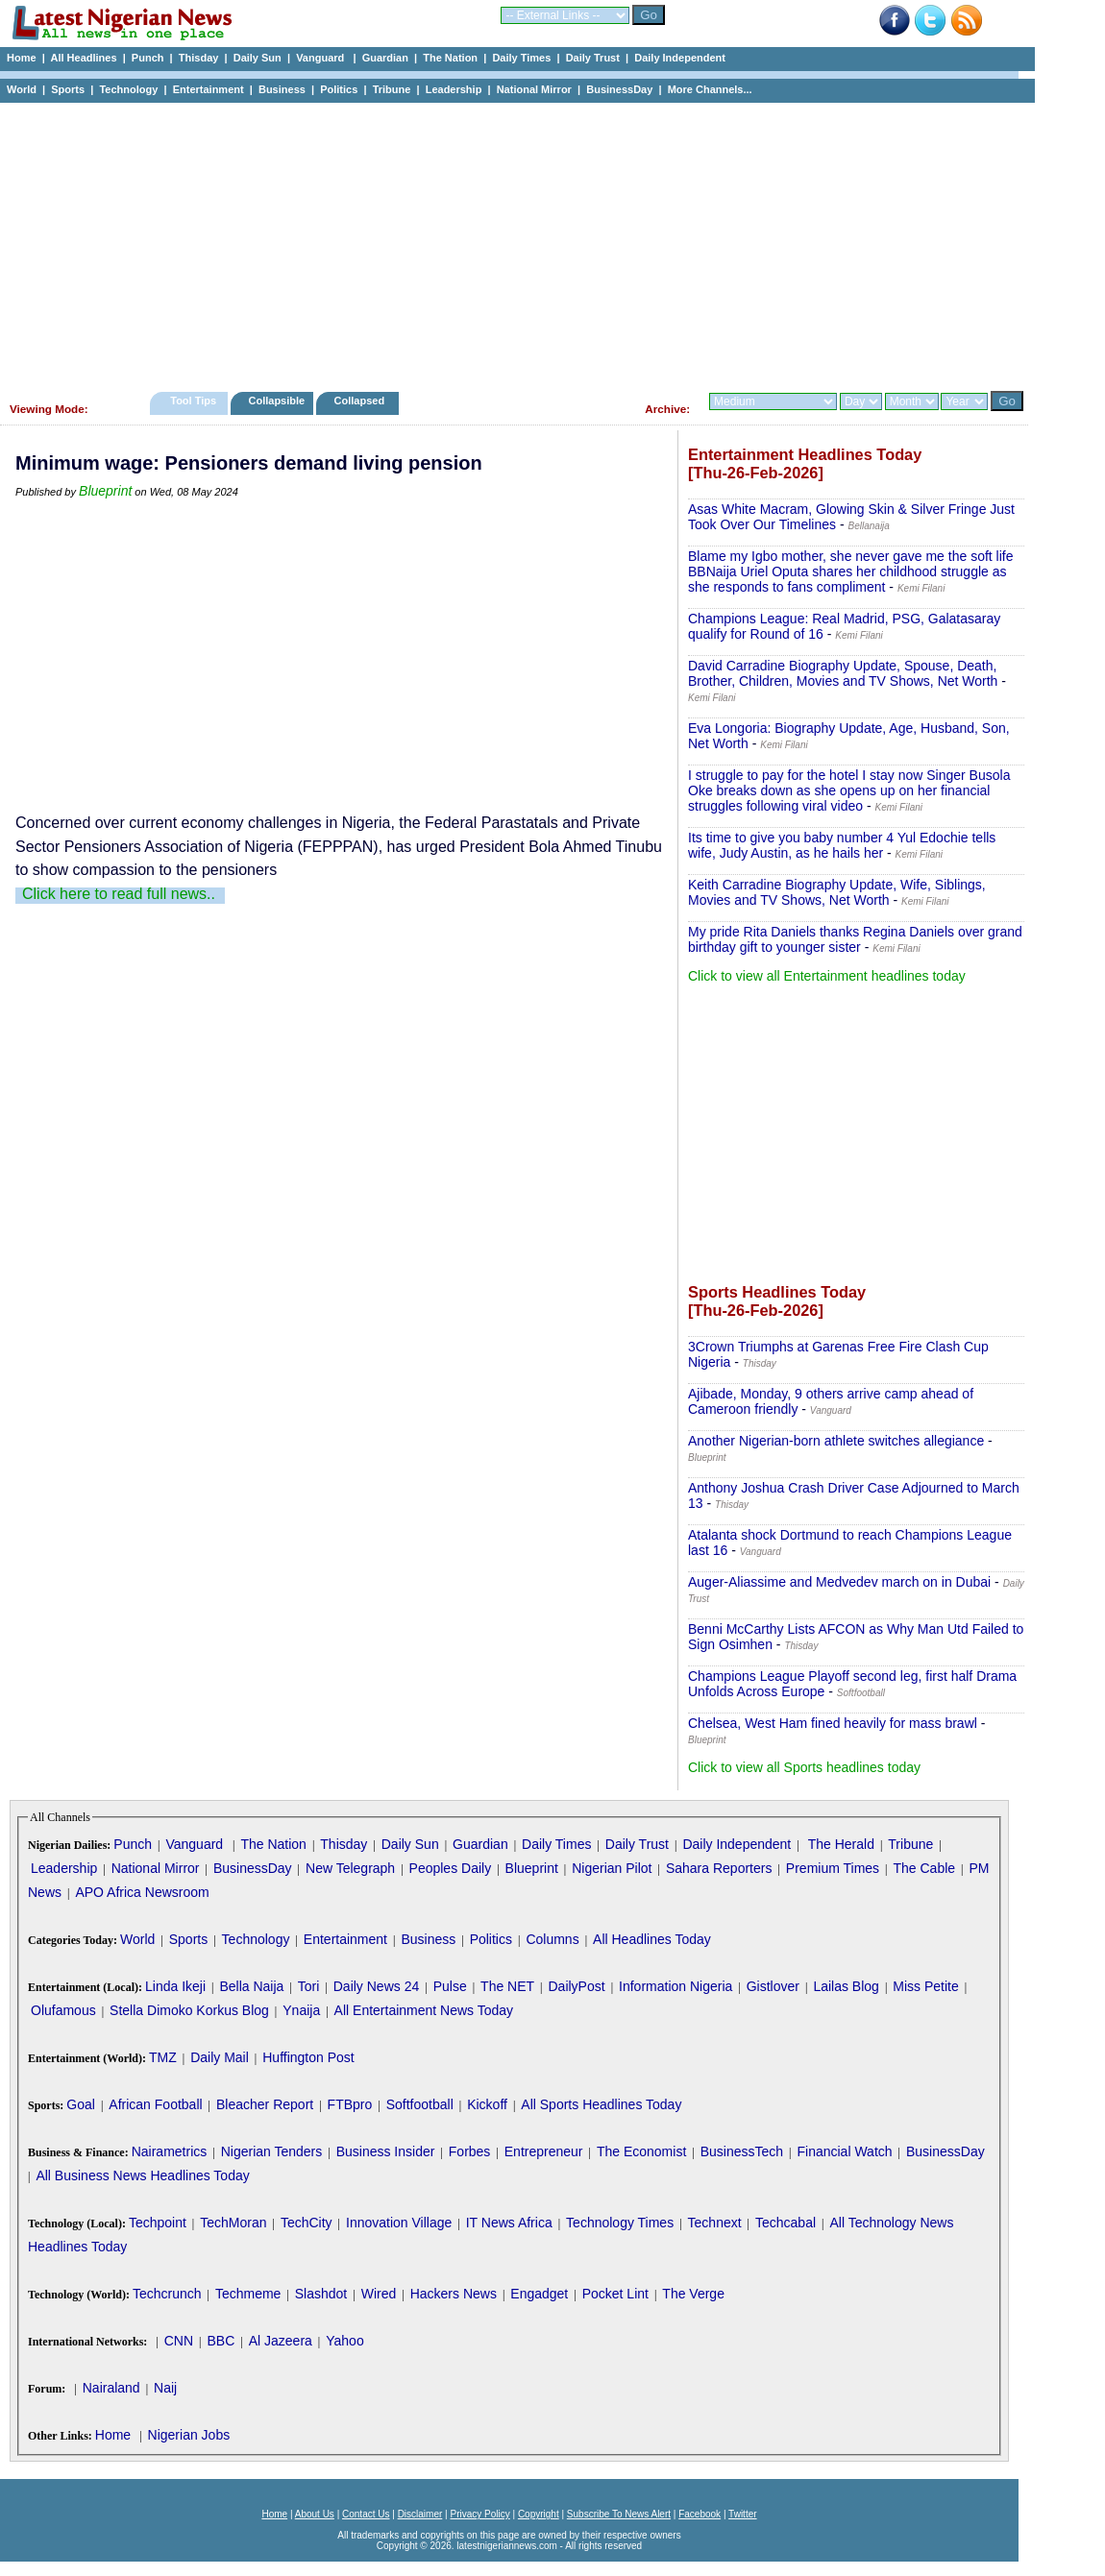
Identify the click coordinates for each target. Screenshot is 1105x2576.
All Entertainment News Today (424, 2010)
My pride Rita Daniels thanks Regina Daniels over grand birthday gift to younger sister (855, 939)
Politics (338, 89)
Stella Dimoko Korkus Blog (189, 2010)
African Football (155, 2104)
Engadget (539, 2293)
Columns (552, 1939)
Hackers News (453, 2293)
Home (22, 57)
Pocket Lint (615, 2293)
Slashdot (321, 2293)
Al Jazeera (280, 2340)
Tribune (392, 89)
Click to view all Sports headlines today (804, 1767)
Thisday (199, 57)
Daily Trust (593, 57)
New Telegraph (350, 1868)
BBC (220, 2340)
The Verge (693, 2293)
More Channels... (710, 89)
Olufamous (63, 2010)
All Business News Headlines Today (142, 2175)
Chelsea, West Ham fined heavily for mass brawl (832, 1723)
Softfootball (420, 2104)
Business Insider (385, 2151)
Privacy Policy (479, 2514)
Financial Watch (844, 2151)
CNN (178, 2340)
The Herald (841, 1844)
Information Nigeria (675, 1986)
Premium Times (832, 1868)
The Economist (641, 2151)
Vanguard (321, 57)
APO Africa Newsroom (142, 1892)
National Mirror (534, 89)
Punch (148, 57)
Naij (165, 2387)
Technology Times (620, 2222)
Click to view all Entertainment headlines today (827, 976)
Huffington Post (308, 2057)
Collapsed (362, 400)
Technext (715, 2222)
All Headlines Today (652, 1939)
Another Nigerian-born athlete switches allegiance (836, 1440)
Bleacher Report (264, 2104)
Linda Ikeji (175, 1986)
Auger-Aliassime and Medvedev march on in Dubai (839, 1582)
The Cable (924, 1868)
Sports (68, 89)
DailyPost (577, 1986)
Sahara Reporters (719, 1868)
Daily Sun (257, 57)
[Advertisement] (509, 242)
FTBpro (350, 2104)
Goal (80, 2104)
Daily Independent (679, 57)
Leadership (454, 89)
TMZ (163, 2057)
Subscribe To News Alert (619, 2514)
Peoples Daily (450, 1868)
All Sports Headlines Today (601, 2104)
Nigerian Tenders (272, 2151)
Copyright (538, 2514)
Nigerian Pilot (611, 1868)
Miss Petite (925, 1986)
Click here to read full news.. (118, 894)
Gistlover (773, 1986)
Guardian (385, 57)
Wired (379, 2293)
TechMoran (233, 2222)
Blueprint (105, 490)
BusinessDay (619, 89)
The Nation (450, 57)
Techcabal (785, 2222)
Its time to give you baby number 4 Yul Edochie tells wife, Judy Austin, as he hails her (841, 845)
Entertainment (208, 89)
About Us (314, 2514)
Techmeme (248, 2293)
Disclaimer (420, 2514)
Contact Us (365, 2514)
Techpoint (157, 2222)
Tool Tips (193, 400)
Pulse (450, 1986)
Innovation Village (399, 2222)
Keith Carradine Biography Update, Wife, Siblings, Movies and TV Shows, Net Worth (837, 892)
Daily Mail (219, 2057)
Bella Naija (251, 1986)
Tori (309, 1986)
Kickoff (487, 2104)
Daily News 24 (376, 1986)
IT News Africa (509, 2222)
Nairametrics (170, 2151)
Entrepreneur (543, 2151)
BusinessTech (741, 2151)
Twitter (742, 2514)
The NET (507, 1986)
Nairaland (111, 2387)
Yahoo (344, 2340)
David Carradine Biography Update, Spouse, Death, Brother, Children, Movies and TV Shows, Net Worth (842, 673)
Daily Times (521, 57)
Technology (128, 89)
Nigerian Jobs (189, 2434)
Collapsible (276, 400)
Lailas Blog (846, 1986)
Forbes (470, 2151)
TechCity (306, 2222)
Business (282, 89)
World (22, 89)
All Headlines (83, 57)
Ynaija (301, 2010)
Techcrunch (167, 2293)
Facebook (699, 2514)
